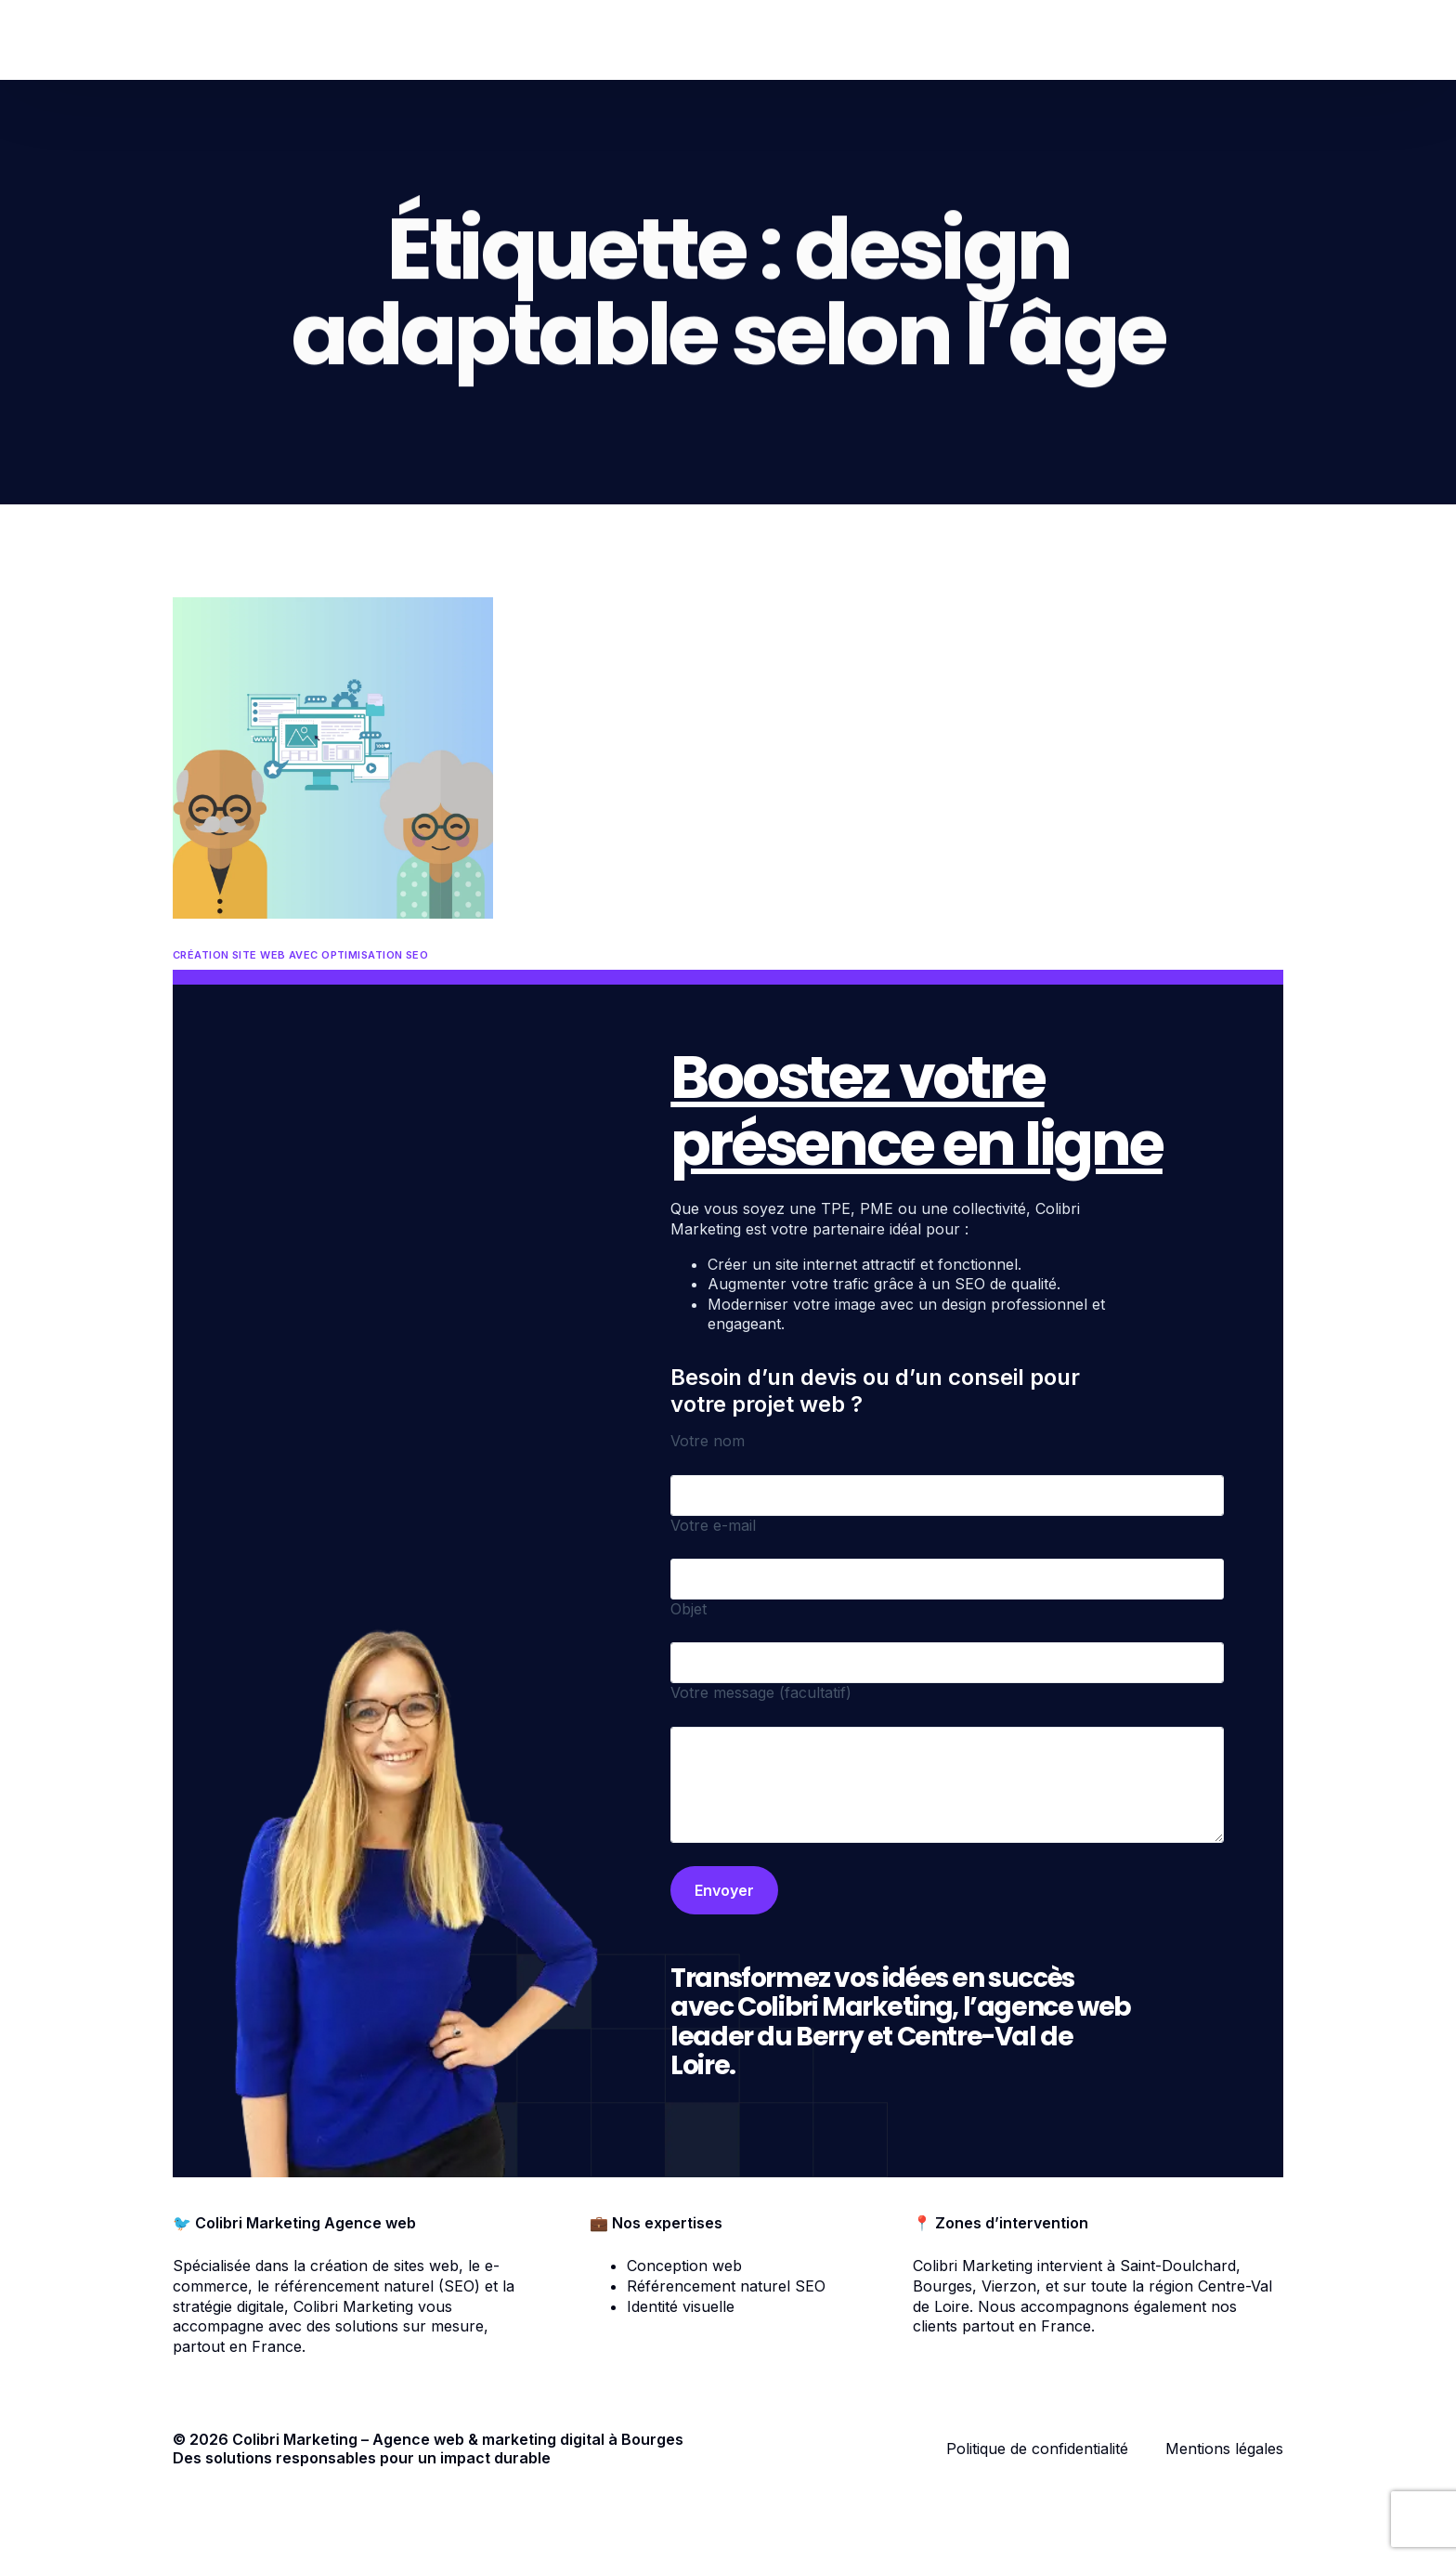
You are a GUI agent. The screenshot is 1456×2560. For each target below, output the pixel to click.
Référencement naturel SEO (726, 2286)
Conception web (684, 2265)
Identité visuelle (680, 2306)
